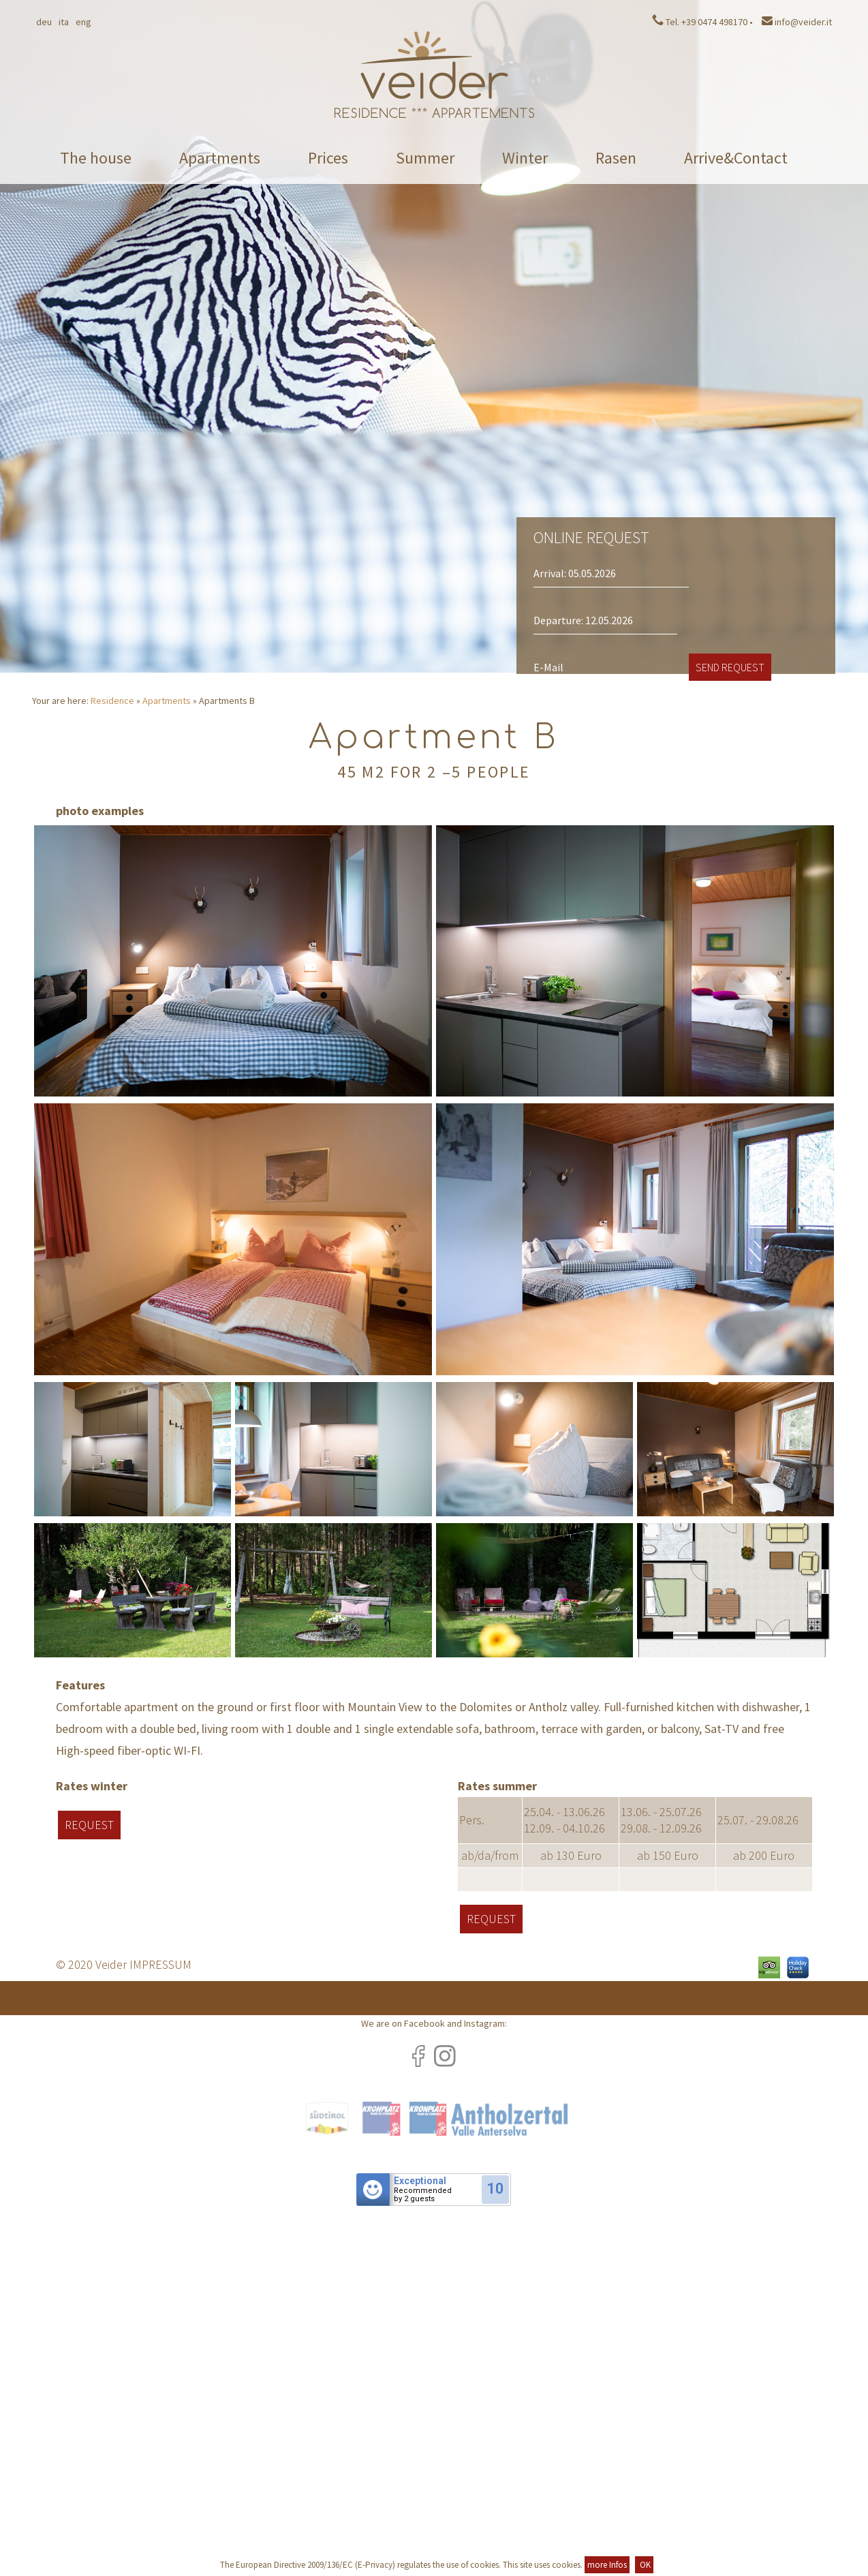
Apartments (219, 157)
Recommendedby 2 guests (423, 2195)
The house (95, 157)
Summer (425, 157)
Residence (112, 700)
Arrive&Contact (736, 157)
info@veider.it (797, 22)
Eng (83, 22)
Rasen (615, 157)
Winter (525, 157)
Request (89, 1825)
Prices (328, 157)
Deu (44, 22)
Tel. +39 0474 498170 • (702, 22)
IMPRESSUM (160, 1964)
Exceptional (420, 2181)
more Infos (607, 2565)
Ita (64, 22)
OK (644, 2565)
